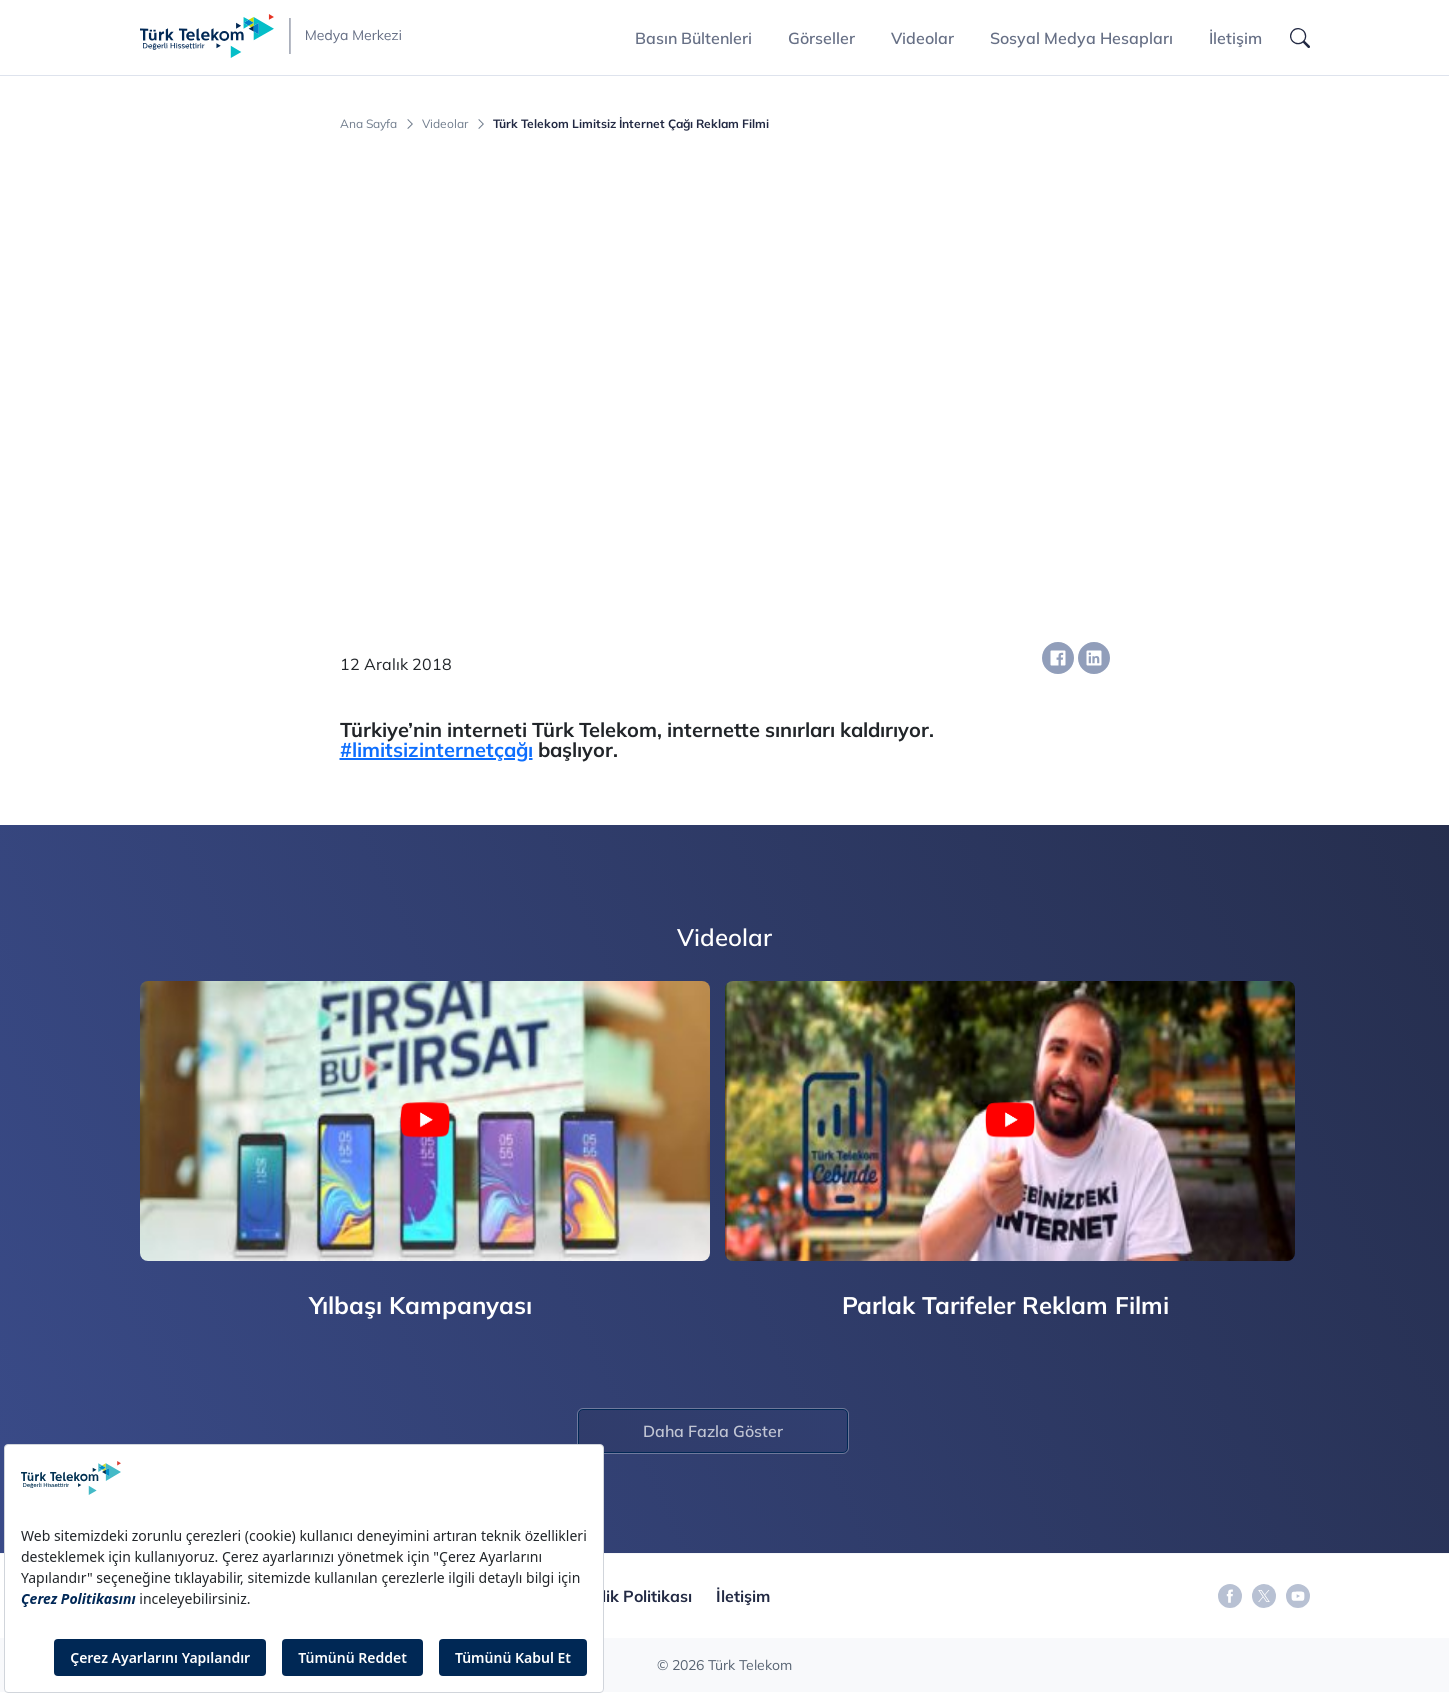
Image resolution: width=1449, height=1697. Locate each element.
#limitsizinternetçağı (436, 749)
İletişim (1235, 38)
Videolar (922, 38)
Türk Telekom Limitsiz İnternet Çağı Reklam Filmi (631, 124)
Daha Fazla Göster (713, 1431)
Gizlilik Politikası (631, 1596)
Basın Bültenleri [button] (693, 38)
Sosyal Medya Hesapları (1081, 38)
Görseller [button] (821, 38)
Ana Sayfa (368, 124)
